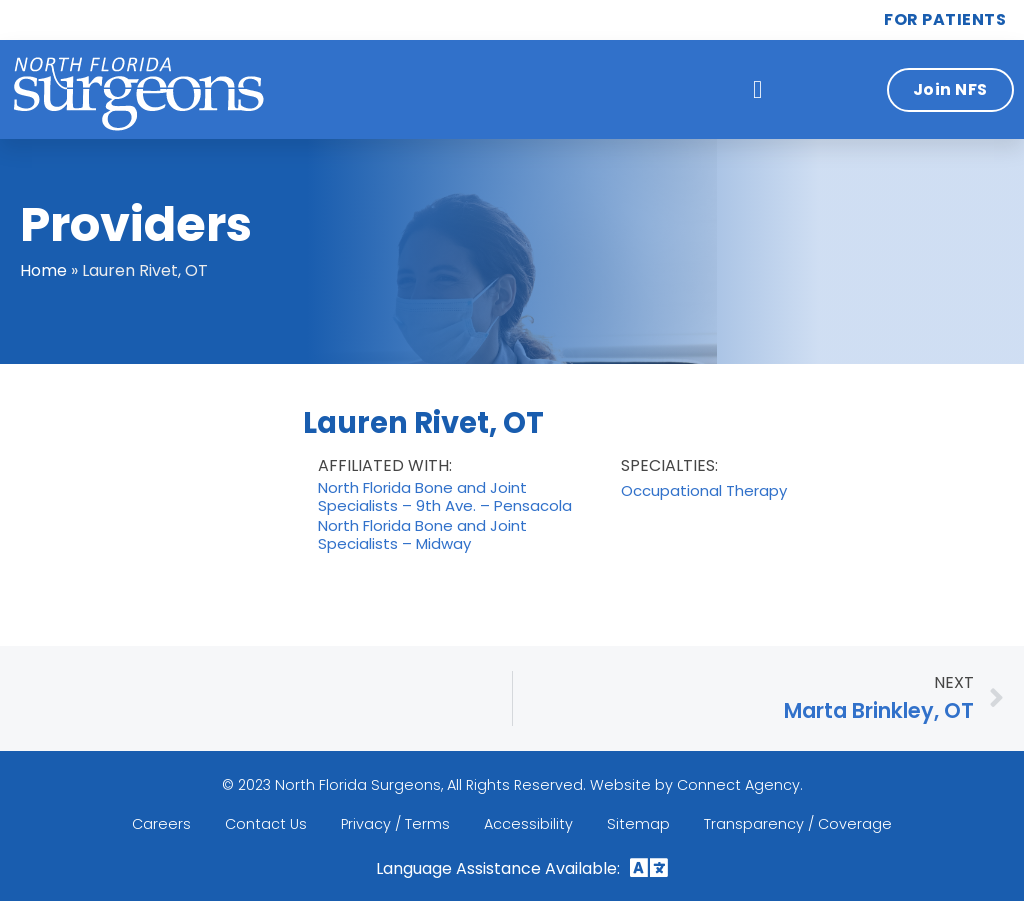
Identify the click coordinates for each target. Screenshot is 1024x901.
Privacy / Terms (395, 824)
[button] (758, 90)
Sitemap (638, 824)
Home (43, 270)
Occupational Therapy (704, 491)
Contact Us (266, 824)
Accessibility (528, 824)
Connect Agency (738, 785)
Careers (161, 824)
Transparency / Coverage (798, 824)
